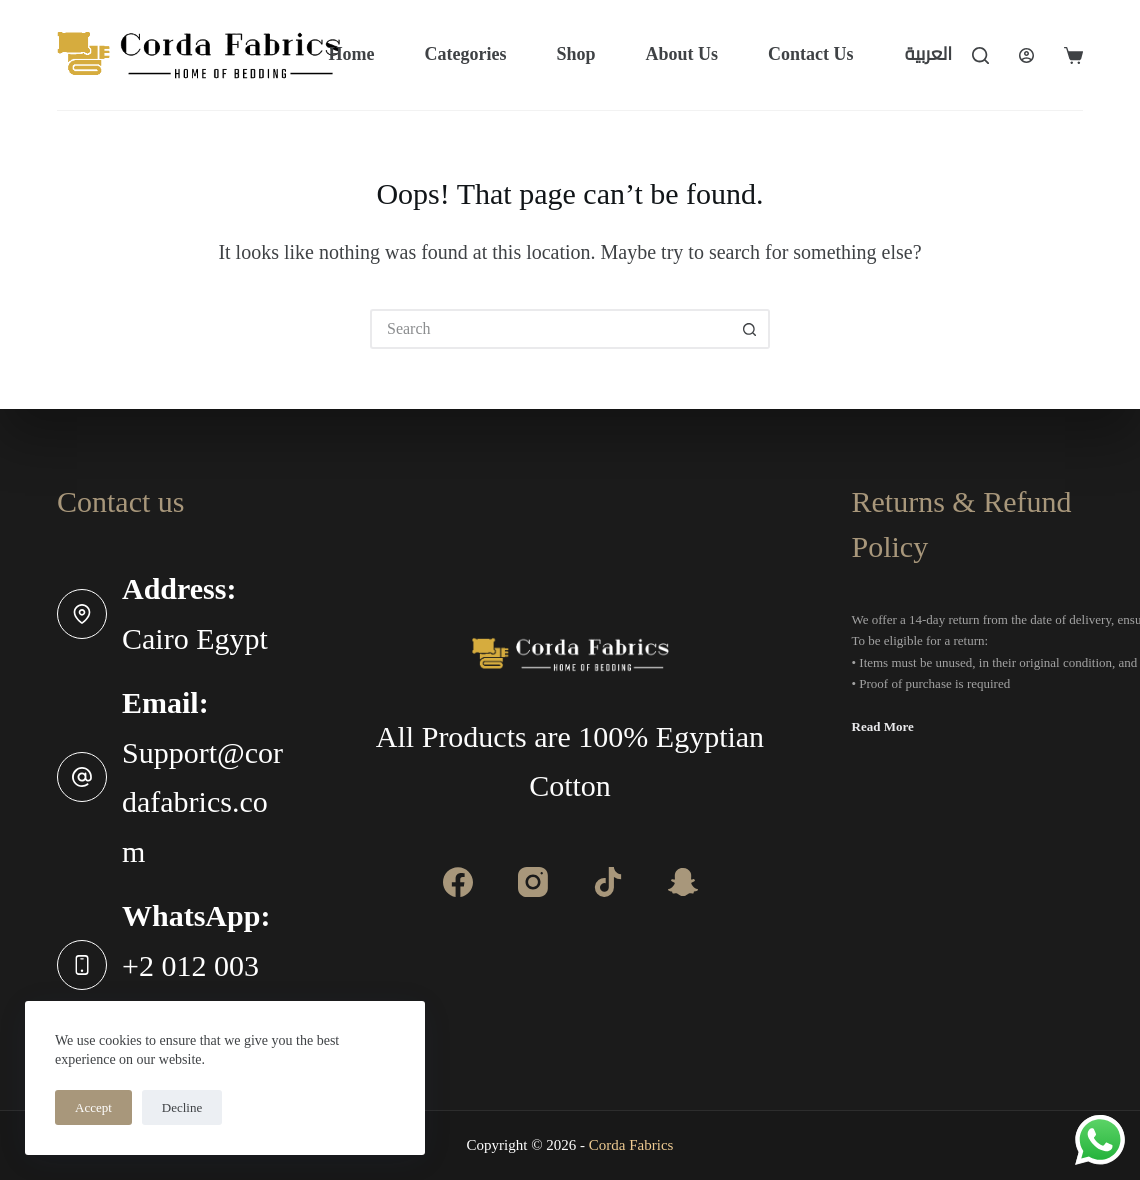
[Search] (980, 55)
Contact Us (811, 54)
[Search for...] (550, 329)
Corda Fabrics (631, 1145)
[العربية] (928, 55)
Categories (465, 54)
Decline (182, 1107)
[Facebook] (458, 882)
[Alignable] (608, 882)
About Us (681, 54)
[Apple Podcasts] (683, 882)
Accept (93, 1107)
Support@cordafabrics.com (202, 802)
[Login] (1026, 55)
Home (351, 54)
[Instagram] (533, 882)
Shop (575, 54)
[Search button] (750, 329)
